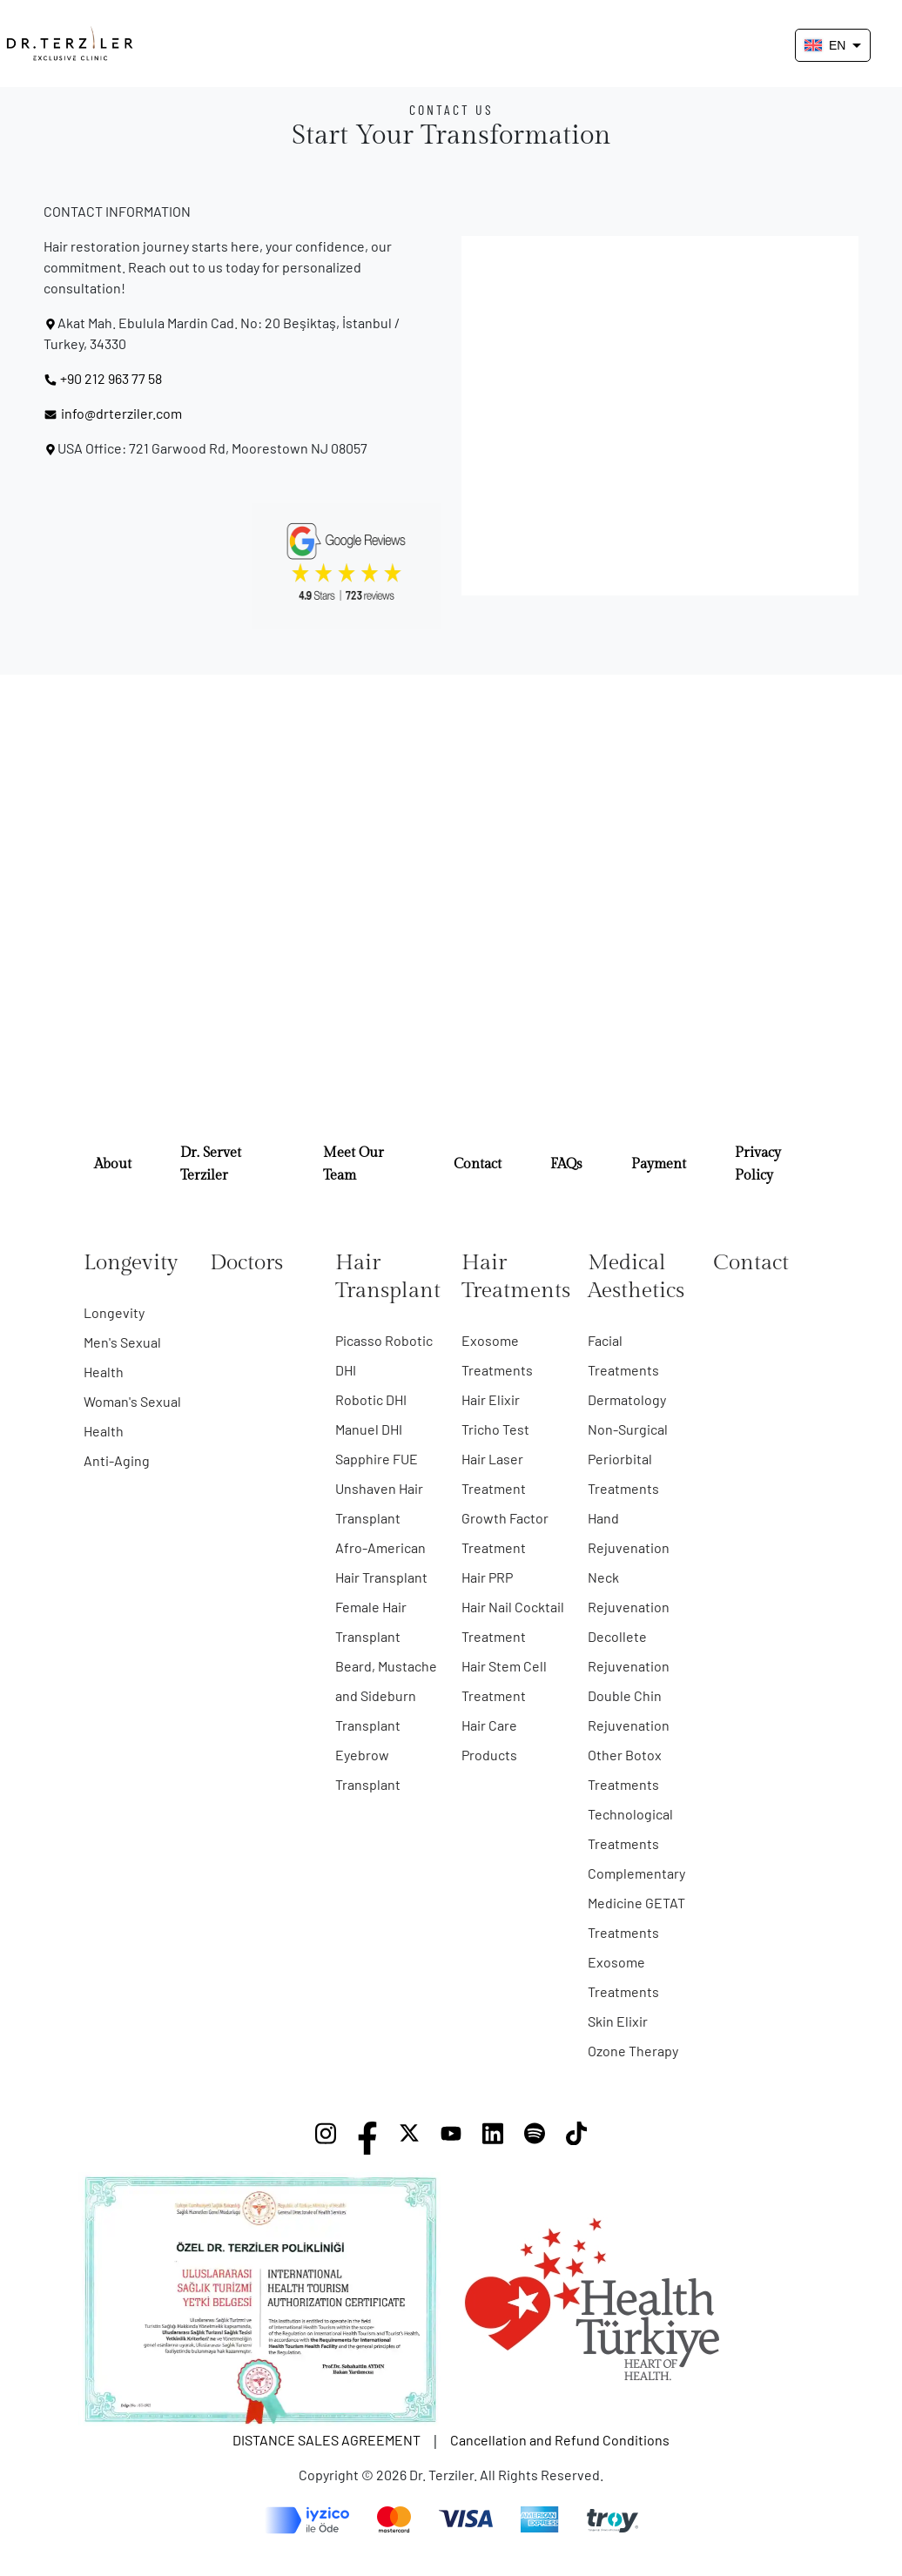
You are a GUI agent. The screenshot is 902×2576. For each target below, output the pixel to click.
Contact (477, 1164)
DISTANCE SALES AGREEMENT (326, 2439)
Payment (658, 1164)
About (112, 1164)
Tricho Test (495, 1429)
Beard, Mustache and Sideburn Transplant (386, 1695)
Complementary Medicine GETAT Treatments (636, 1902)
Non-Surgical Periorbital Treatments (628, 1459)
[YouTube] (451, 2138)
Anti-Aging (117, 1460)
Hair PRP (487, 1577)
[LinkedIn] (492, 2138)
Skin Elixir (618, 2021)
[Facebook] (367, 2138)
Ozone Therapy (633, 2050)
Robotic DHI (371, 1399)
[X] (409, 2138)
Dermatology (627, 1399)
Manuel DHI (368, 1429)
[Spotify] (534, 2138)
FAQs (566, 1164)
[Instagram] (325, 2138)
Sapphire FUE (376, 1458)
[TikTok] (576, 2138)
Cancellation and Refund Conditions (560, 2439)
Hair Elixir (490, 1399)
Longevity (114, 1312)
